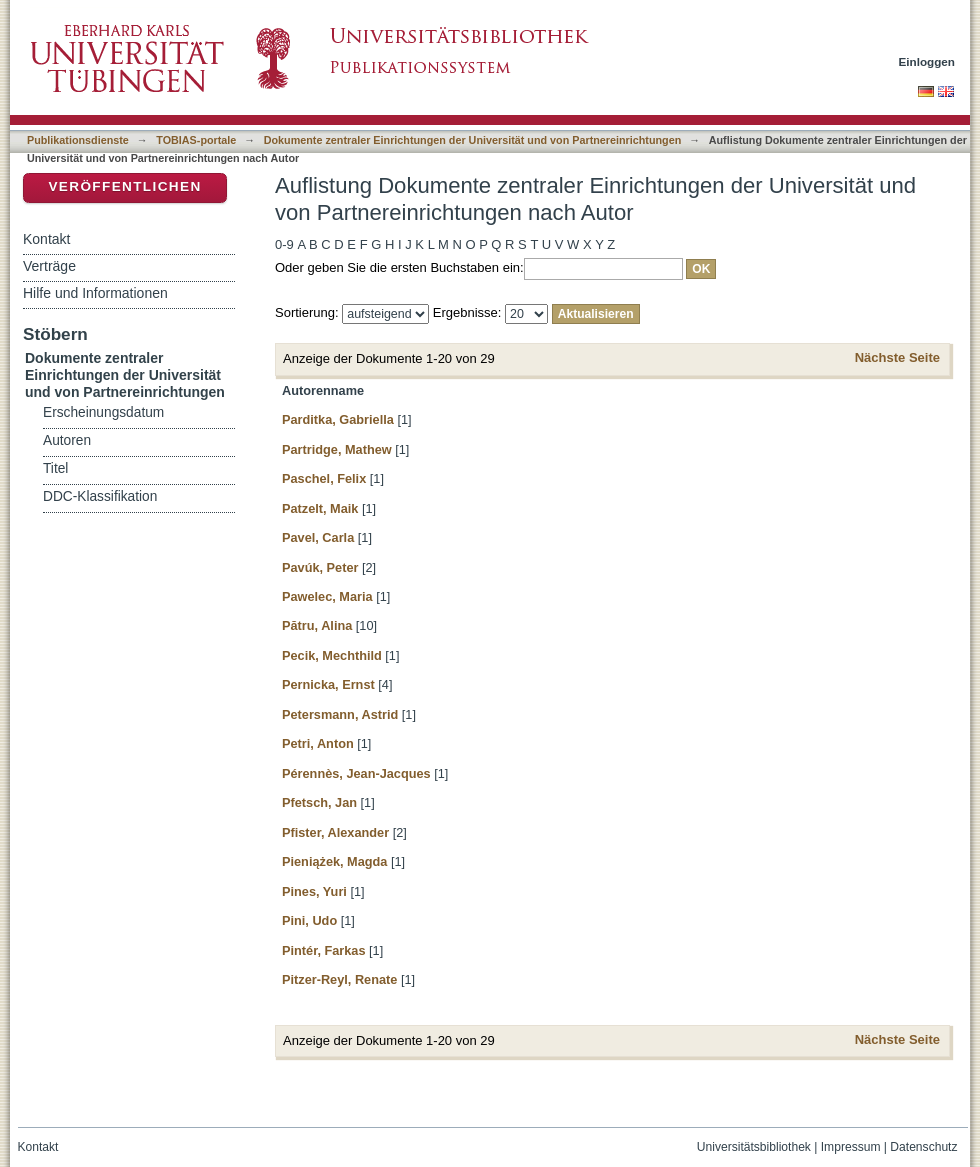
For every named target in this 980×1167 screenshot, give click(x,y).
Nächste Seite (897, 357)
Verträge (49, 266)
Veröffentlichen (124, 186)
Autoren (67, 440)
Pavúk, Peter (320, 567)
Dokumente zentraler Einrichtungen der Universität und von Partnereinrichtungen (473, 140)
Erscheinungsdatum (103, 412)
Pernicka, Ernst (328, 684)
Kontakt (46, 239)
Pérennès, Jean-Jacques (356, 773)
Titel (55, 468)
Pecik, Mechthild (332, 655)
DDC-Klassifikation (100, 496)
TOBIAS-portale (196, 140)
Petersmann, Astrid (340, 714)
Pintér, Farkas (324, 950)
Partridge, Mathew (337, 449)
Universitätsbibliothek (754, 1147)
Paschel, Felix (324, 478)
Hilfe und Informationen (95, 293)
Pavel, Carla (318, 537)
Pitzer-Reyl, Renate (339, 979)
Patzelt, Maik (320, 508)
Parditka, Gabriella (338, 419)
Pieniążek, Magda (334, 861)
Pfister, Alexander (335, 832)
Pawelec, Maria (327, 596)
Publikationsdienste (78, 140)
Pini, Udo (309, 920)
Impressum (851, 1147)
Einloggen (927, 61)
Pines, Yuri (314, 891)
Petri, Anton (318, 743)
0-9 (284, 244)
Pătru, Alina (317, 625)
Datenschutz (923, 1147)
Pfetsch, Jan (319, 802)
